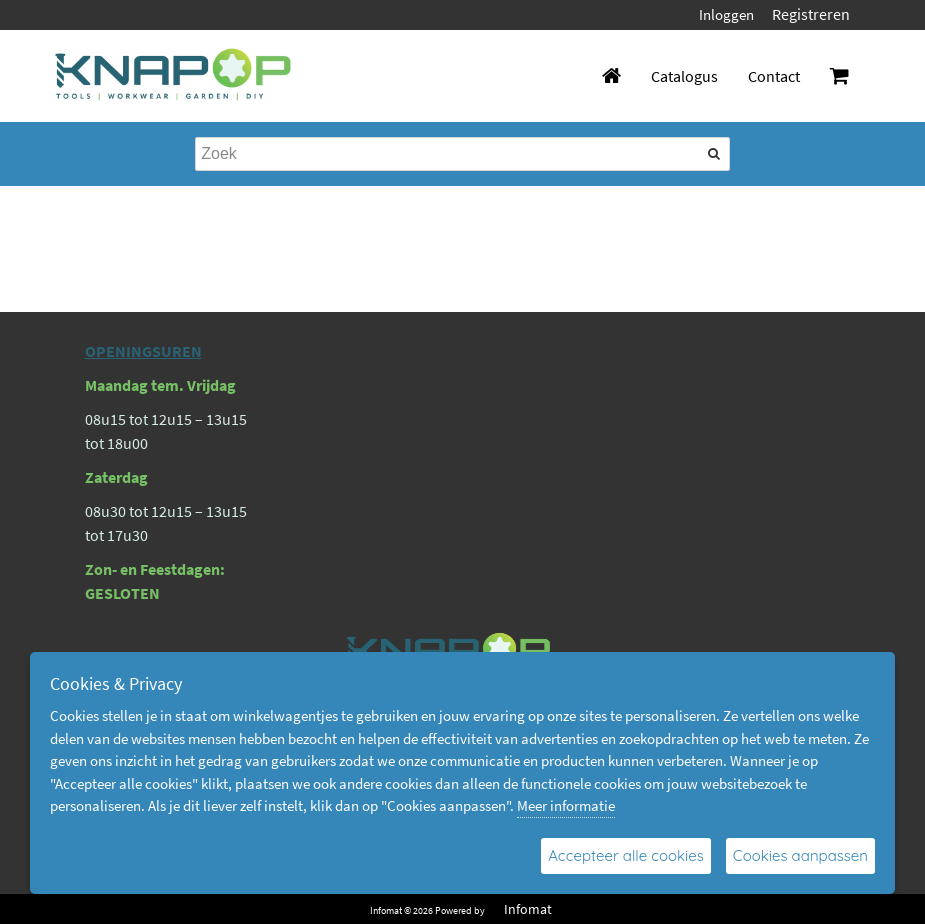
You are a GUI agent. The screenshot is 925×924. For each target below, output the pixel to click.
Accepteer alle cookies (626, 855)
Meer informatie (566, 805)
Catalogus (684, 76)
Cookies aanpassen (800, 855)
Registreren (811, 14)
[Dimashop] (173, 76)
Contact (774, 76)
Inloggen (726, 14)
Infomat (528, 909)
